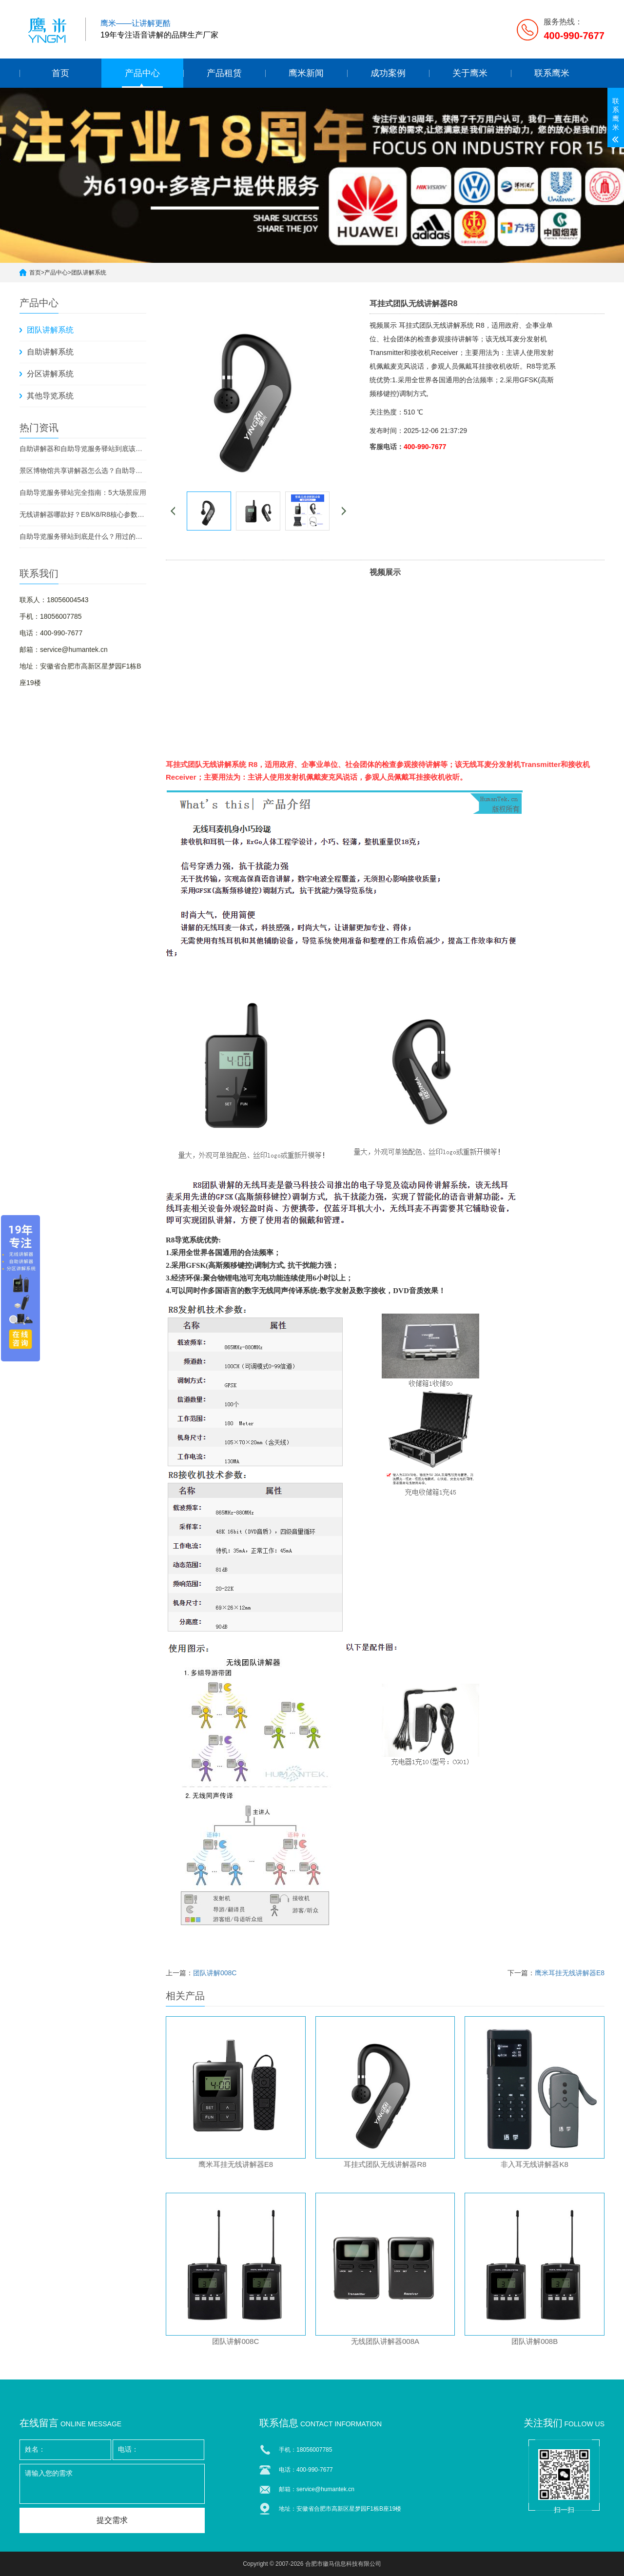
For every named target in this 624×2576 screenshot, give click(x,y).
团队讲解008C (214, 1973)
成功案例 (388, 73)
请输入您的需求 (112, 2484)
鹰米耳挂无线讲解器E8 (569, 1973)
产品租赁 (224, 73)
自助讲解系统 (50, 352)
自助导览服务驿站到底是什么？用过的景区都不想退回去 (83, 536)
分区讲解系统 (50, 374)
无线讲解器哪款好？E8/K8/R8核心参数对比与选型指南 (83, 514)
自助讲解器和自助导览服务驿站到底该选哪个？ (83, 448)
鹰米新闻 (306, 73)
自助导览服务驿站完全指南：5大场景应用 (83, 492)
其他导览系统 (50, 396)
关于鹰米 (470, 73)
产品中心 (142, 73)
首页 (60, 73)
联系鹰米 (551, 73)
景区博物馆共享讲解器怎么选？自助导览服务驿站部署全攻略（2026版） (83, 470)
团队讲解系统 (88, 272)
